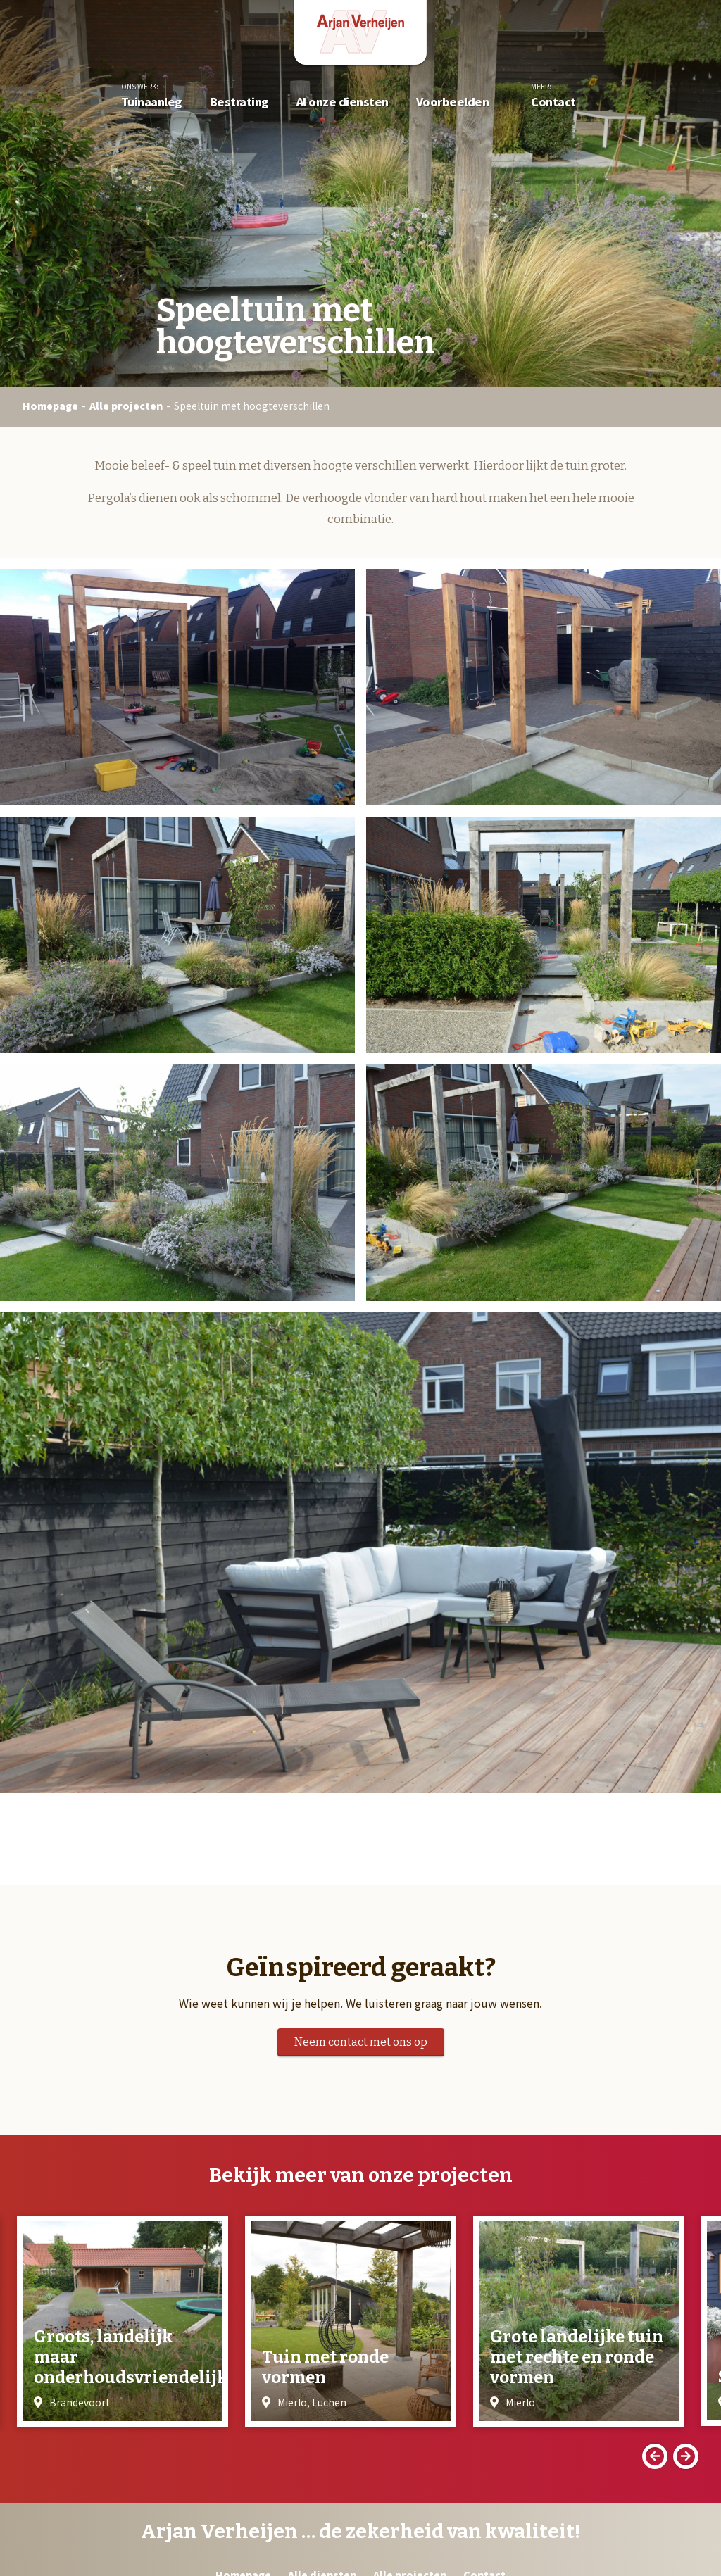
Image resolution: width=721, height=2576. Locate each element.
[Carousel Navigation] (360, 2456)
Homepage (50, 405)
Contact (553, 104)
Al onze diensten (342, 104)
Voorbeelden (452, 104)
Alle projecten (126, 405)
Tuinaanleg (151, 104)
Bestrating (239, 104)
